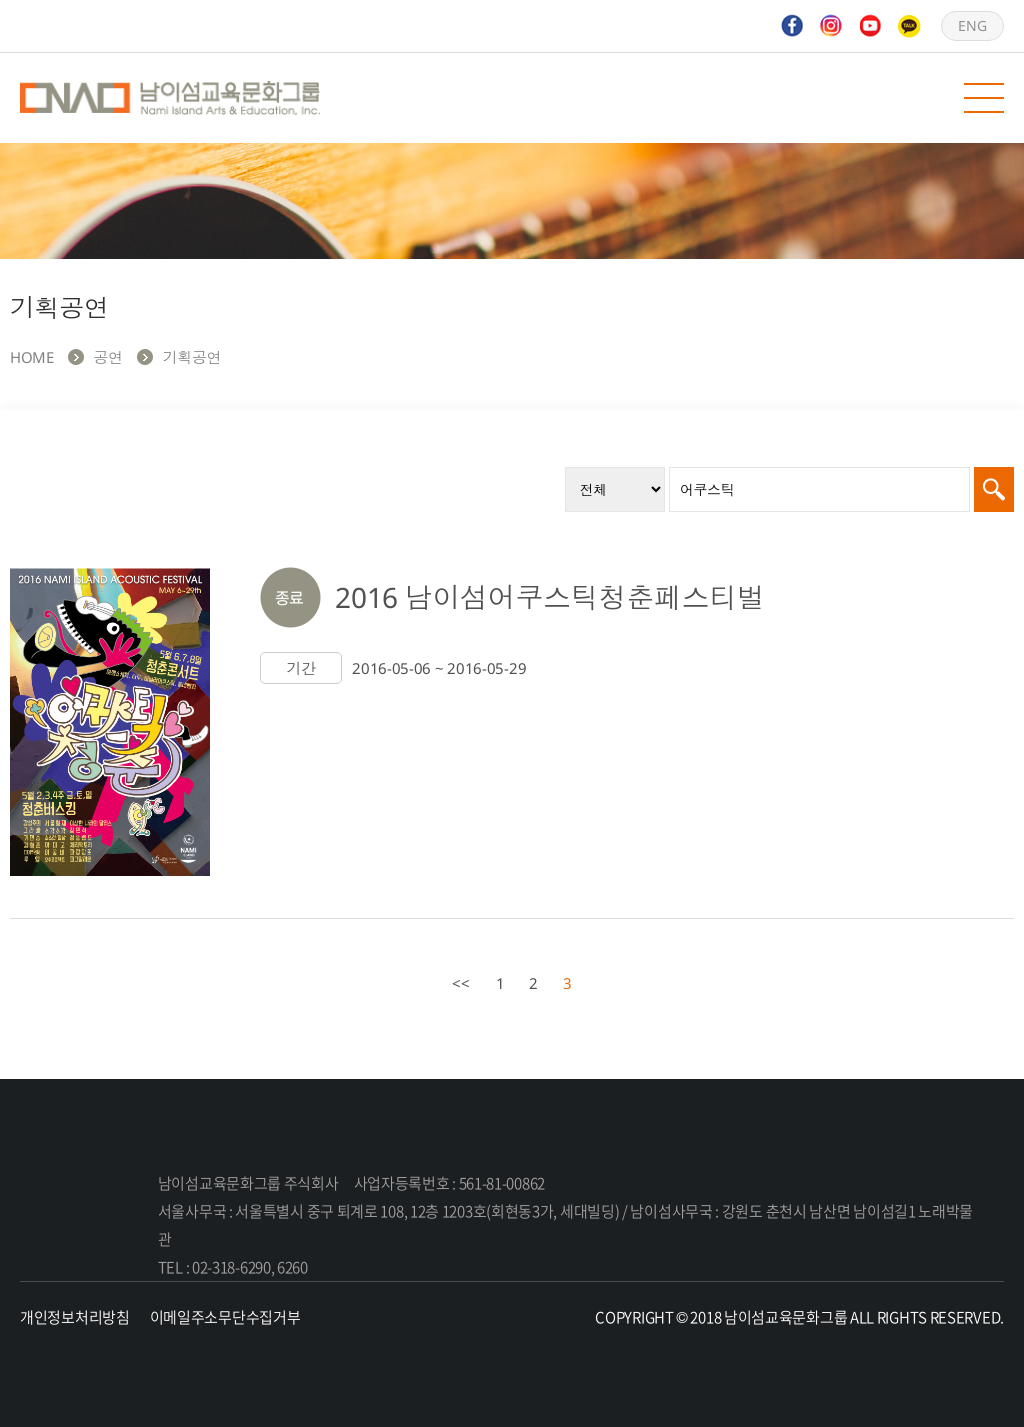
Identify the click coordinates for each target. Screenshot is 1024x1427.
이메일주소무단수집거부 (225, 1317)
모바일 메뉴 (984, 98)
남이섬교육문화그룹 (170, 98)
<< (461, 983)
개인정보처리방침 (75, 1317)
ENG (972, 25)
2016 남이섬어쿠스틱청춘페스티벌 (550, 597)
